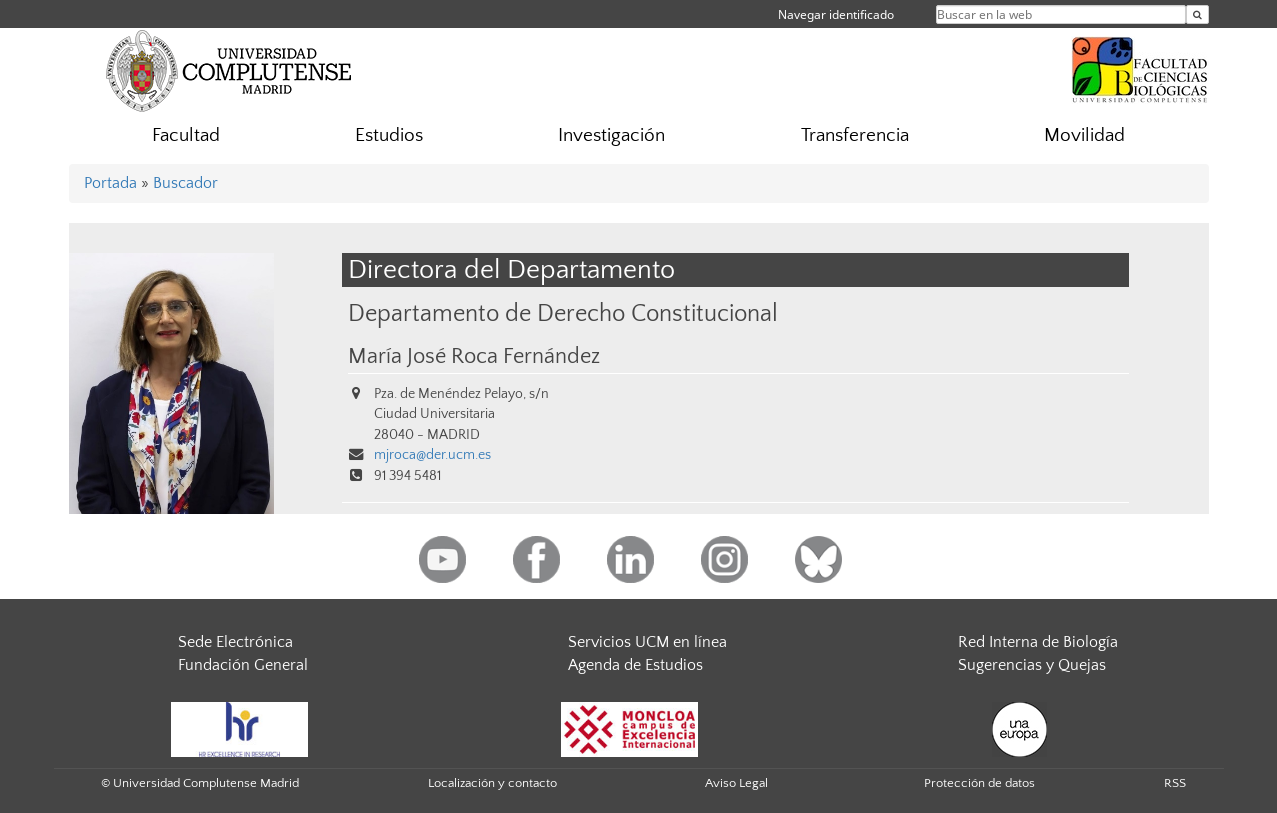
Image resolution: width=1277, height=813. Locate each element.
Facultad (186, 135)
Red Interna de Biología (1038, 642)
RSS (1175, 783)
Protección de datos (979, 783)
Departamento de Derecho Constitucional (563, 313)
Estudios (389, 135)
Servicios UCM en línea (647, 642)
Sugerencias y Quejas (1032, 665)
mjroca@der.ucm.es (432, 455)
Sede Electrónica (235, 642)
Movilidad (1084, 135)
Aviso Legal (736, 783)
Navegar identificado (836, 14)
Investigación (611, 135)
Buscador (185, 183)
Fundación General (243, 665)
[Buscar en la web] (1197, 14)
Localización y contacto (492, 783)
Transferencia (855, 135)
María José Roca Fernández (474, 357)
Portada (110, 183)
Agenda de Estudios (635, 665)
